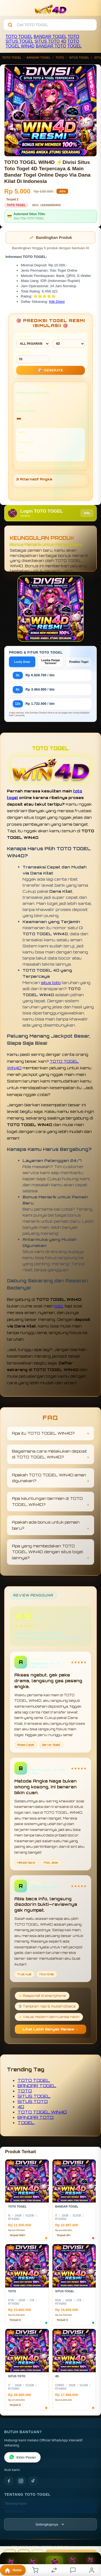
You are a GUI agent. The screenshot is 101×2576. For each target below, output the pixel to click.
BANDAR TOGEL (50, 36)
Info (87, 513)
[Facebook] (8, 2480)
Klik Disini (57, 302)
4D (63, 41)
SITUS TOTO (47, 41)
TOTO (73, 36)
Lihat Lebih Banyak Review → (51, 2029)
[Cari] (10, 24)
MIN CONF (33, 357)
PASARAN (33, 341)
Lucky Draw (22, 661)
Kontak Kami (15, 2511)
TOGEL (74, 46)
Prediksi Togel (78, 661)
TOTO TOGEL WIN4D (42, 2112)
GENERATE (50, 370)
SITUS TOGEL (19, 41)
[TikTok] (33, 2480)
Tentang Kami (16, 2504)
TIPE (68, 341)
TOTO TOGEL (19, 36)
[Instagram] (20, 2480)
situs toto (51, 982)
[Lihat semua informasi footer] (50, 2524)
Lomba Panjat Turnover (50, 662)
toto (58, 1306)
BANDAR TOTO (51, 46)
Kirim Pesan (22, 2457)
